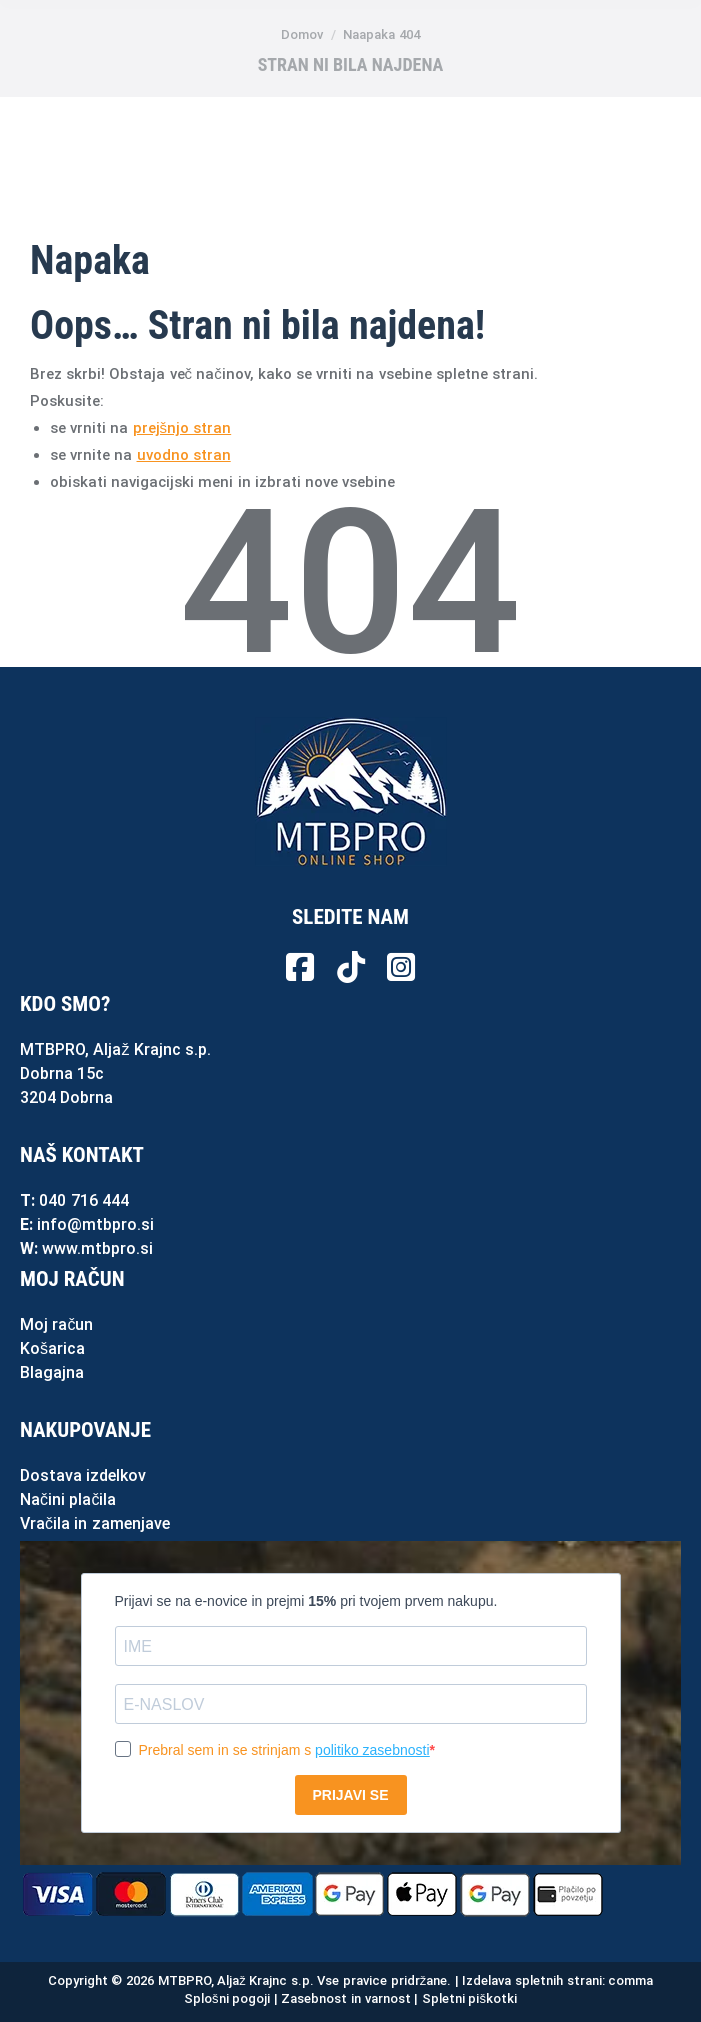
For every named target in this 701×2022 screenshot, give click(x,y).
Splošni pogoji (227, 1998)
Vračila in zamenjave (95, 1523)
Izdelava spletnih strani (531, 1980)
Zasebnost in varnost (345, 1998)
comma (630, 1980)
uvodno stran (184, 455)
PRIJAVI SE (351, 1795)
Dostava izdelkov (83, 1475)
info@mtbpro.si (95, 1224)
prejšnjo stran (182, 428)
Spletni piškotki (469, 1998)
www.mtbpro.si (97, 1248)
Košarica (52, 1348)
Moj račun (56, 1324)
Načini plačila (68, 1499)
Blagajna (52, 1372)
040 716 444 (84, 1200)
